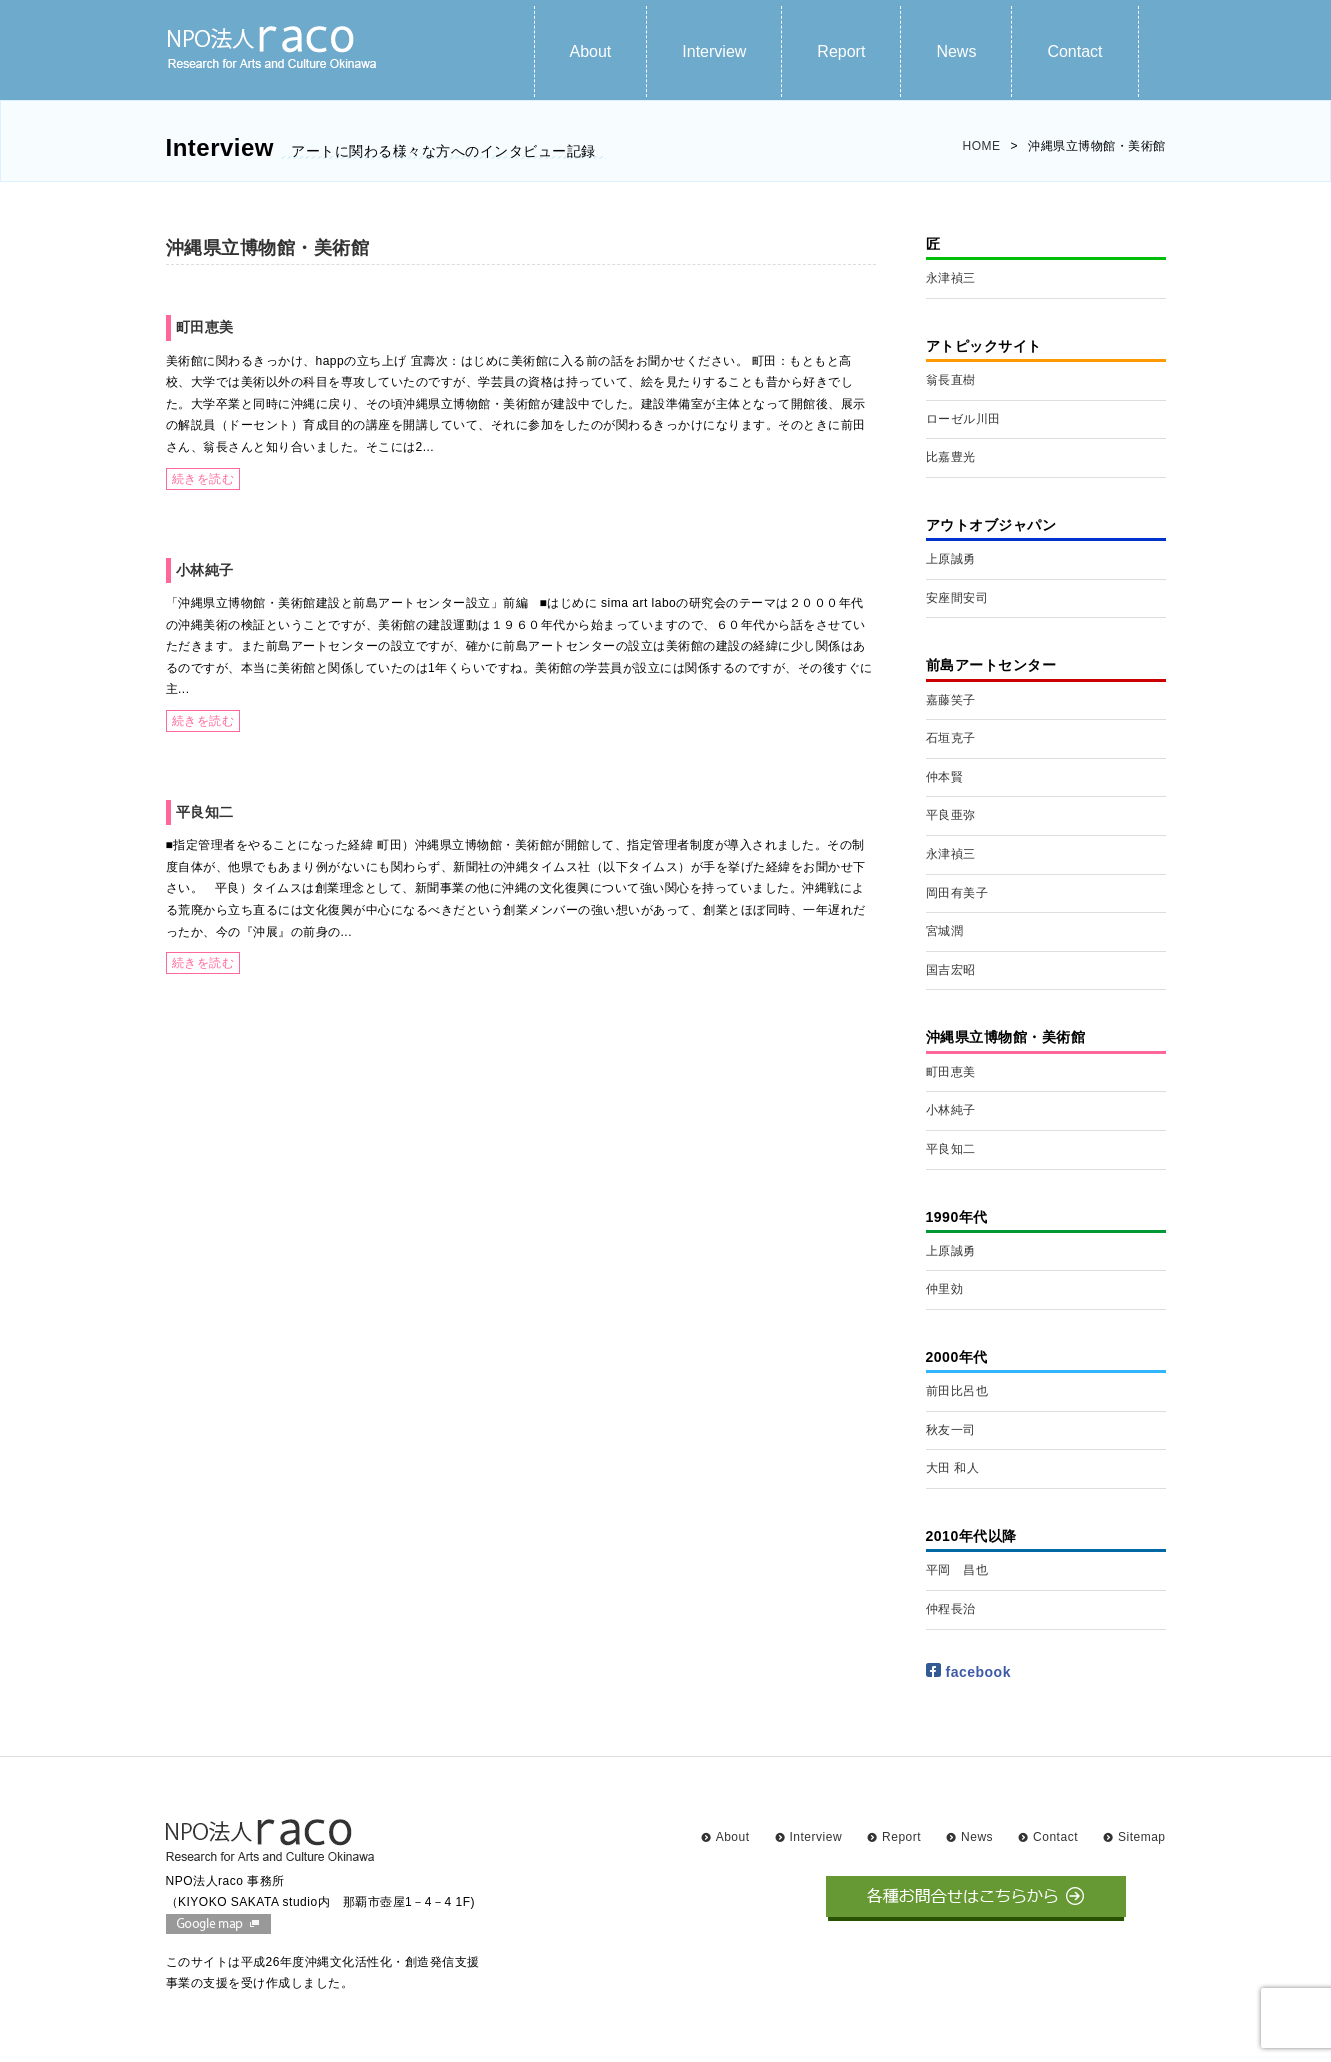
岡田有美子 (957, 893)
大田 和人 (953, 1468)
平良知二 (205, 812)
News (956, 51)
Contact (1074, 51)
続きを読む (203, 479)
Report (841, 51)
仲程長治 (951, 1609)
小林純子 (205, 570)
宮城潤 (945, 931)
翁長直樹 (951, 380)
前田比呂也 (957, 1391)
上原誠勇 (951, 559)
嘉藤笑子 (951, 700)
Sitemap (1142, 1837)
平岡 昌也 (957, 1570)
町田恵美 (205, 327)
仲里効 (945, 1289)
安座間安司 (957, 598)
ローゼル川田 (963, 419)
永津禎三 (951, 278)
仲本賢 (945, 777)
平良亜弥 (951, 815)
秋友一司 (951, 1430)
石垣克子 (951, 738)
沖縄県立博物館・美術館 (268, 248)
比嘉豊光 (951, 457)
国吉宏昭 (951, 970)
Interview (714, 51)
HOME (981, 146)
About (591, 51)
